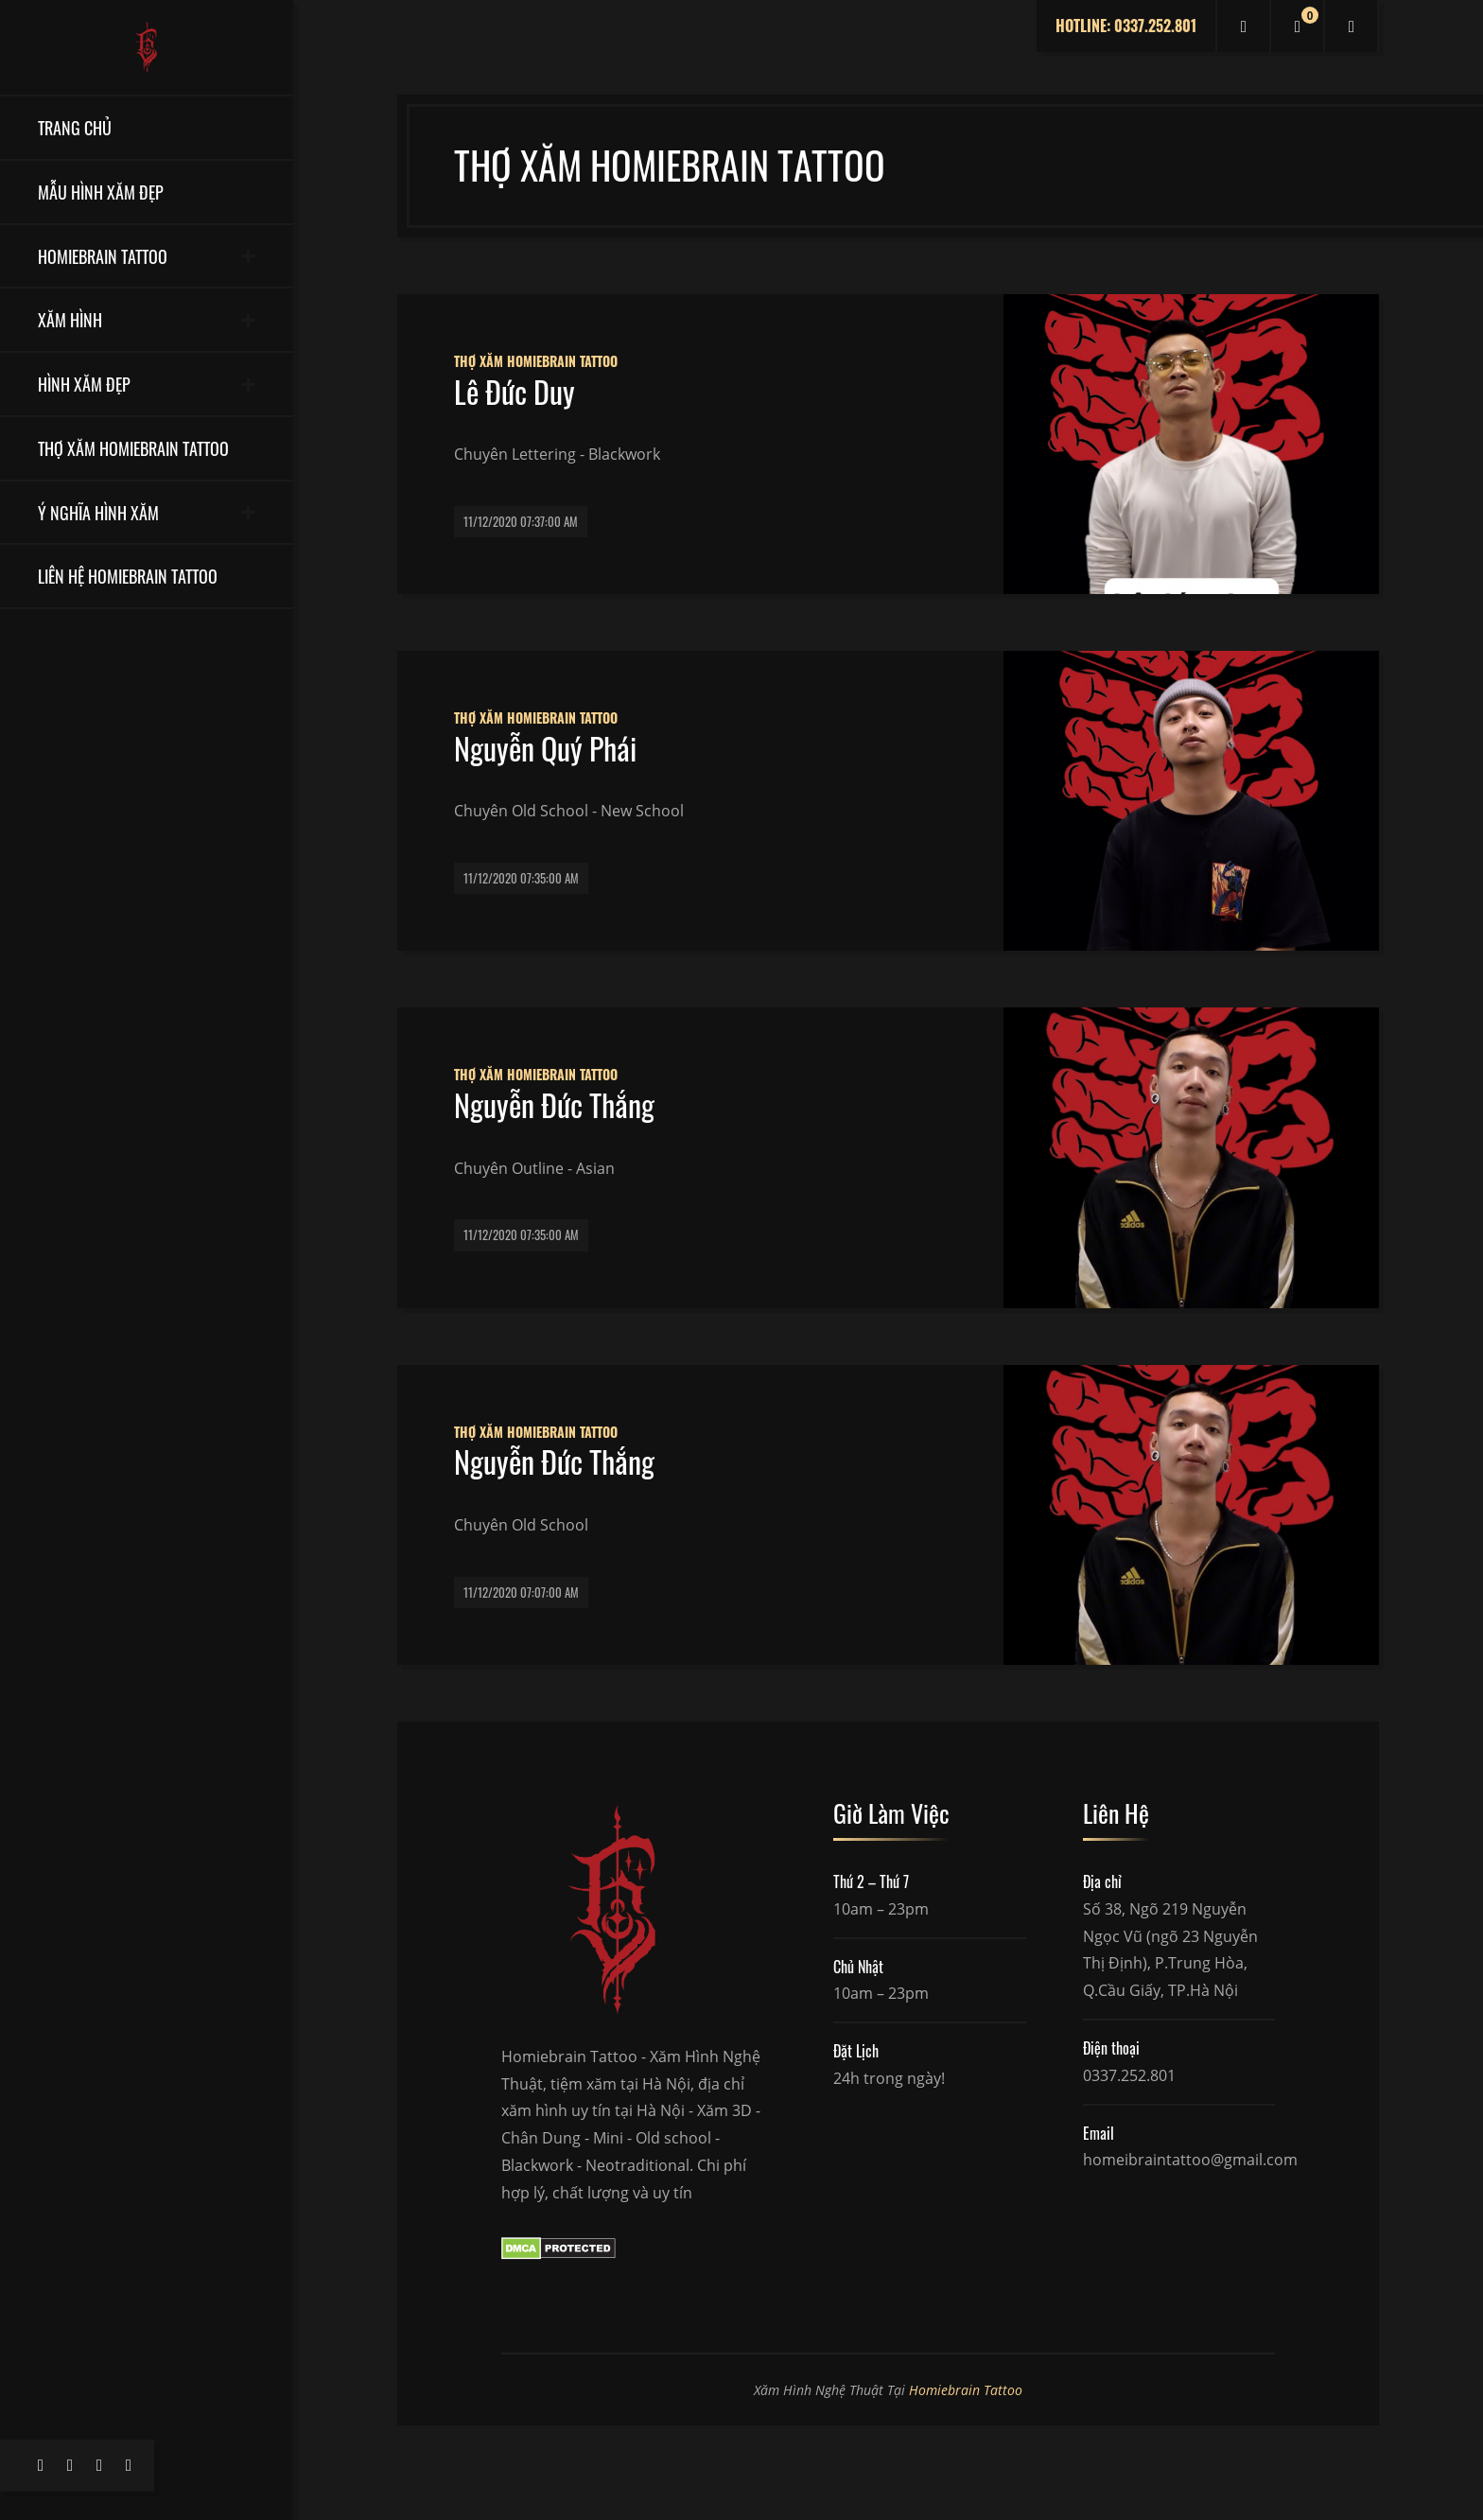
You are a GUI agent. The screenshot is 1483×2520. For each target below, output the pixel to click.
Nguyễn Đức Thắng (554, 1105)
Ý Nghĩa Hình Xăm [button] (98, 512)
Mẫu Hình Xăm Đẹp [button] (101, 191)
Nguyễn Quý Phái (545, 748)
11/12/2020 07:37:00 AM (520, 521)
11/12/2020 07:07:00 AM (521, 1592)
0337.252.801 (1129, 2075)
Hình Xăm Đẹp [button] (84, 383)
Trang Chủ (75, 127)
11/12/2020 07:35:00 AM (521, 877)
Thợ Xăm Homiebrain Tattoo (536, 361)
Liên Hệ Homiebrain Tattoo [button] (128, 575)
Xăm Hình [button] (70, 319)
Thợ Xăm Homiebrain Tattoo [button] (133, 448)
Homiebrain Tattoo (965, 2390)
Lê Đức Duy (514, 391)
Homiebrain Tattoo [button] (102, 256)
